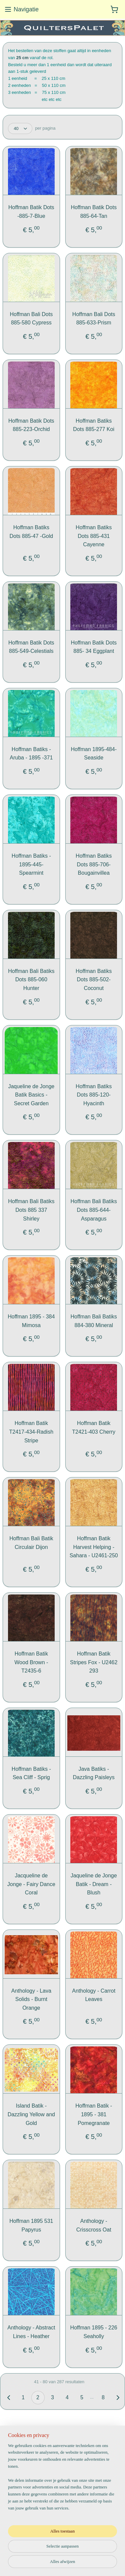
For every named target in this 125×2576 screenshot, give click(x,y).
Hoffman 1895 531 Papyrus (31, 2225)
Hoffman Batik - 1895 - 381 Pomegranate (93, 2114)
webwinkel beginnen (97, 2553)
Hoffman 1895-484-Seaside (94, 753)
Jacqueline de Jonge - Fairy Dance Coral (31, 1883)
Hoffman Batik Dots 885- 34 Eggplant (94, 646)
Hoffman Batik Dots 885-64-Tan (94, 211)
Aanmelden (24, 2492)
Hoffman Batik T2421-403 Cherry (93, 1427)
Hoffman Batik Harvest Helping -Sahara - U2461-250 (94, 1547)
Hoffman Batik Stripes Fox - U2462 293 (93, 1662)
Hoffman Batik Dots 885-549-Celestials (31, 646)
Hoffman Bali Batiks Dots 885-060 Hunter (31, 979)
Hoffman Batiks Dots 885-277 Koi (93, 425)
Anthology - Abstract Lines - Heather (31, 2332)
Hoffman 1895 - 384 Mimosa (31, 1321)
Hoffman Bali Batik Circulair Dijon (31, 1543)
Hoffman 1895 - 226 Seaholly (93, 2332)
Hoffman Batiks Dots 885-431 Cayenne (94, 535)
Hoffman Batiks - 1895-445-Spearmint (31, 864)
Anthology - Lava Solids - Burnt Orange (31, 1999)
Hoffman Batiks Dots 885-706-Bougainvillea (94, 864)
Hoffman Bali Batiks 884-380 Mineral (94, 1321)
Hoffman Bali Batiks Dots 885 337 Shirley (31, 1209)
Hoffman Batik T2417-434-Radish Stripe (31, 1431)
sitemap (63, 2553)
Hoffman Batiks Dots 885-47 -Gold (31, 531)
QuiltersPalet (26, 2520)
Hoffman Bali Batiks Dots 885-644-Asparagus (94, 1209)
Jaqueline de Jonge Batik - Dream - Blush (94, 1883)
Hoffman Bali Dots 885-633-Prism (93, 318)
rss (75, 2553)
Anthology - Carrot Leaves (93, 1995)
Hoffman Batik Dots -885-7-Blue (31, 211)
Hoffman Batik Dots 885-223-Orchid (31, 425)
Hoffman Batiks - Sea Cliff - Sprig (31, 1773)
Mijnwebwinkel (72, 2564)
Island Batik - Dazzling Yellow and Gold (31, 2114)
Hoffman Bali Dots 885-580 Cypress (31, 318)
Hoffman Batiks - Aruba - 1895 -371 (31, 753)
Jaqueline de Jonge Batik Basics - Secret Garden (31, 1094)
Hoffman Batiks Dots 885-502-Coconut (94, 979)
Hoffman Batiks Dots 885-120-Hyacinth (94, 1094)
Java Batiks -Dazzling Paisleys (93, 1773)
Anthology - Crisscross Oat (93, 2225)
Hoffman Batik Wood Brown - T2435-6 (31, 1662)
